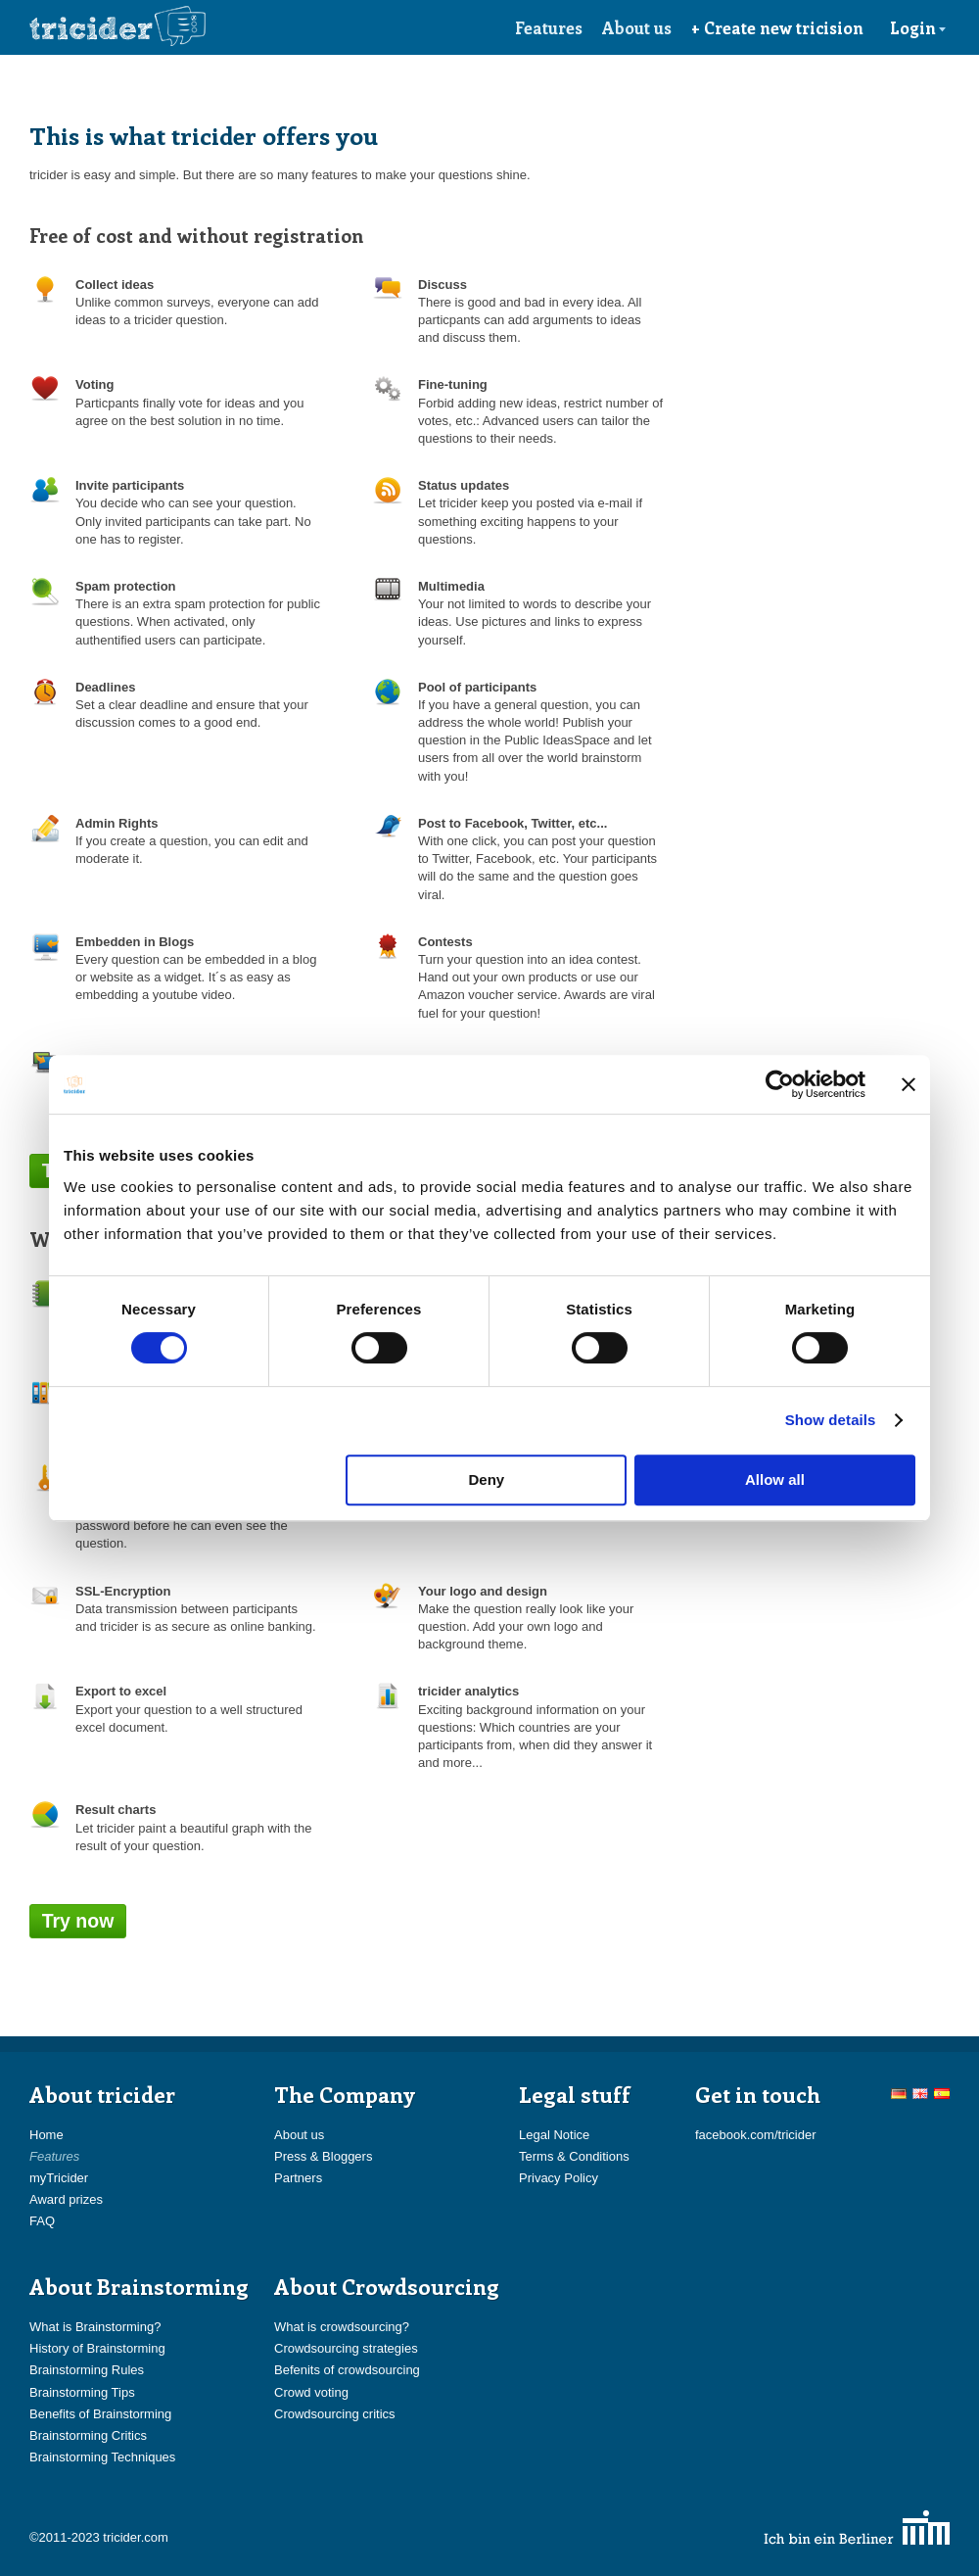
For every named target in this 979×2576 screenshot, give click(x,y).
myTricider (58, 2178)
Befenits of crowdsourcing (347, 2369)
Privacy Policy (558, 2178)
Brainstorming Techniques (102, 2457)
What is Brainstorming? (95, 2326)
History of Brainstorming (97, 2348)
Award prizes (66, 2199)
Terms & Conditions (574, 2156)
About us (637, 27)
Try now (78, 1921)
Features (549, 27)
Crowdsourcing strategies (346, 2348)
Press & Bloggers (323, 2156)
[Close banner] (908, 1084)
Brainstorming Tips (82, 2392)
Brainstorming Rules (86, 2369)
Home (46, 2134)
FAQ (42, 2221)
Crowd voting (311, 2392)
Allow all (775, 1479)
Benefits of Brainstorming (100, 2414)
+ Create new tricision (777, 27)
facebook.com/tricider (755, 2134)
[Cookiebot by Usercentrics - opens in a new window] (779, 1084)
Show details (830, 1419)
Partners (298, 2178)
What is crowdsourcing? (341, 2326)
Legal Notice (554, 2134)
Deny (487, 1479)
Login (918, 27)
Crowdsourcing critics (335, 2414)
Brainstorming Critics (88, 2435)
